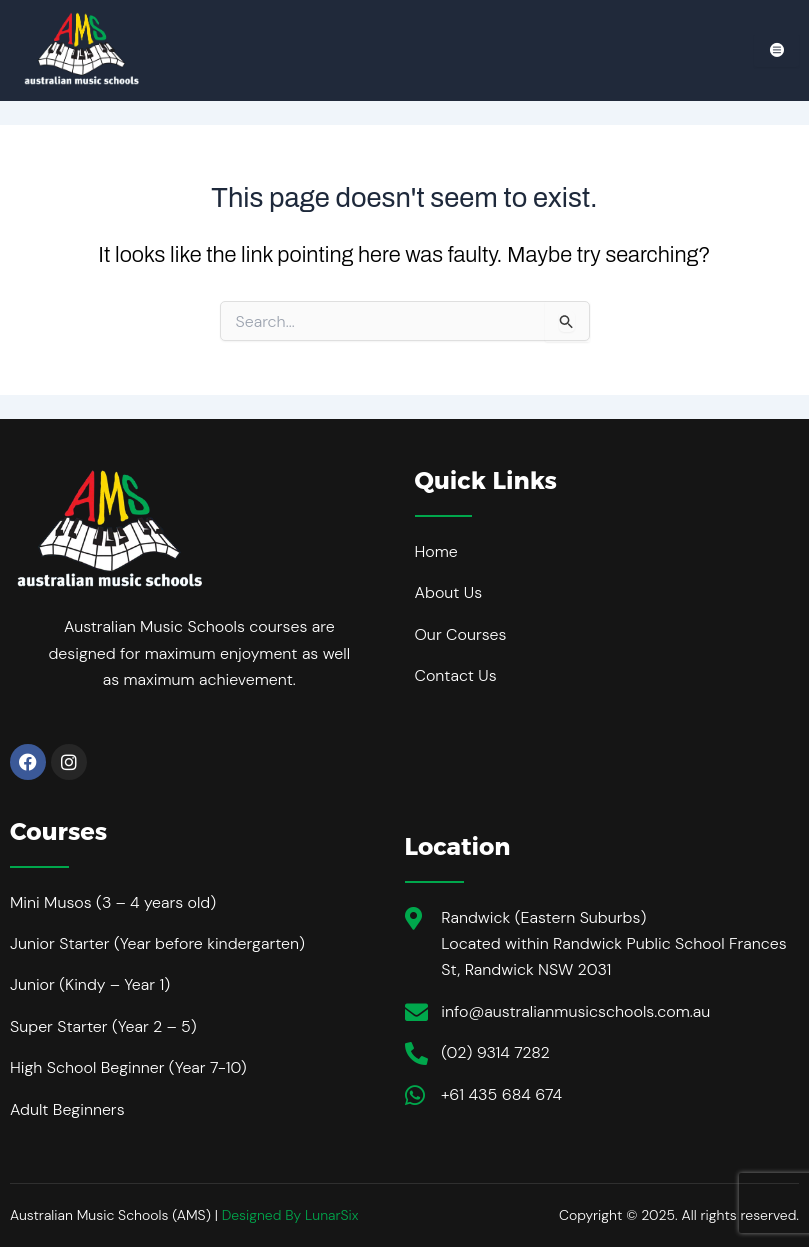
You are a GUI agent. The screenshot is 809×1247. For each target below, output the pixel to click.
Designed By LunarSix (290, 1215)
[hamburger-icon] (776, 50)
